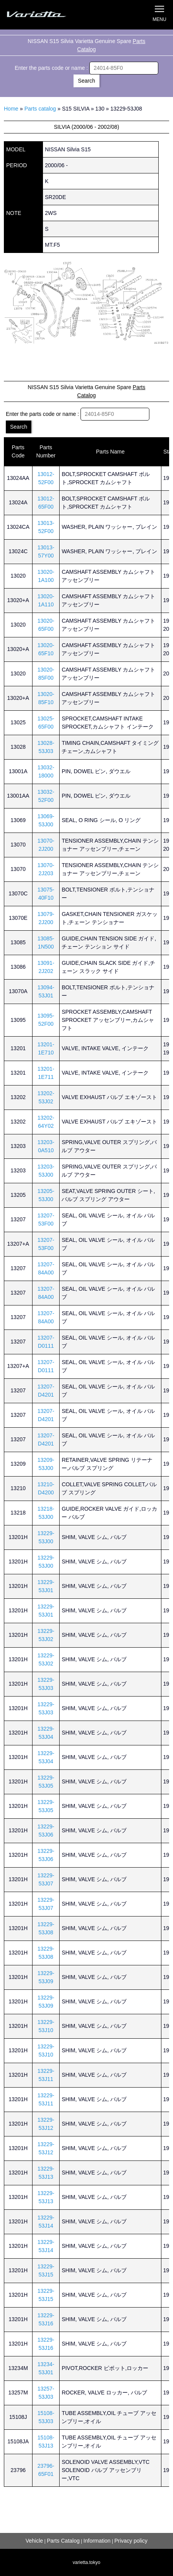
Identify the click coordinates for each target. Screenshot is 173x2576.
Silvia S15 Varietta (44, 14)
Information (97, 2541)
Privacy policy (130, 2541)
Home (11, 109)
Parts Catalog (63, 2541)
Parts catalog (40, 109)
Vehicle (34, 2541)
